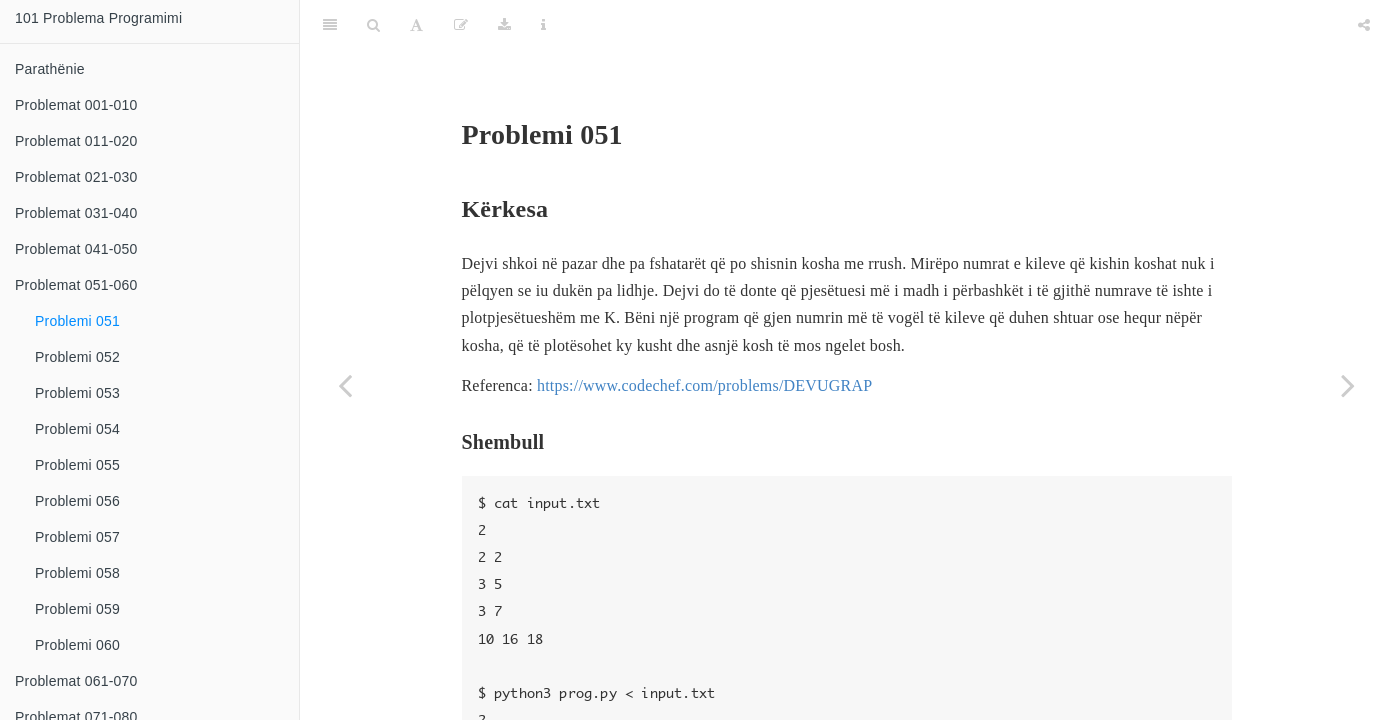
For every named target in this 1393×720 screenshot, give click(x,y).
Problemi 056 (77, 501)
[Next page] (1348, 385)
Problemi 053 (77, 393)
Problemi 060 (77, 645)
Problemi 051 (77, 321)
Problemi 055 (77, 465)
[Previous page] (345, 385)
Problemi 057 (77, 537)
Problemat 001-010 (76, 105)
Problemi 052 (77, 357)
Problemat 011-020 (76, 141)
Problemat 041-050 (76, 249)
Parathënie (50, 69)
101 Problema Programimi (98, 18)
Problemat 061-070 (76, 681)
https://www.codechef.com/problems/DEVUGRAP (704, 335)
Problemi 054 (77, 429)
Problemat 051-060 (76, 285)
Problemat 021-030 (76, 177)
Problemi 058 (77, 573)
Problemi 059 (77, 609)
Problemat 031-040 (76, 213)
